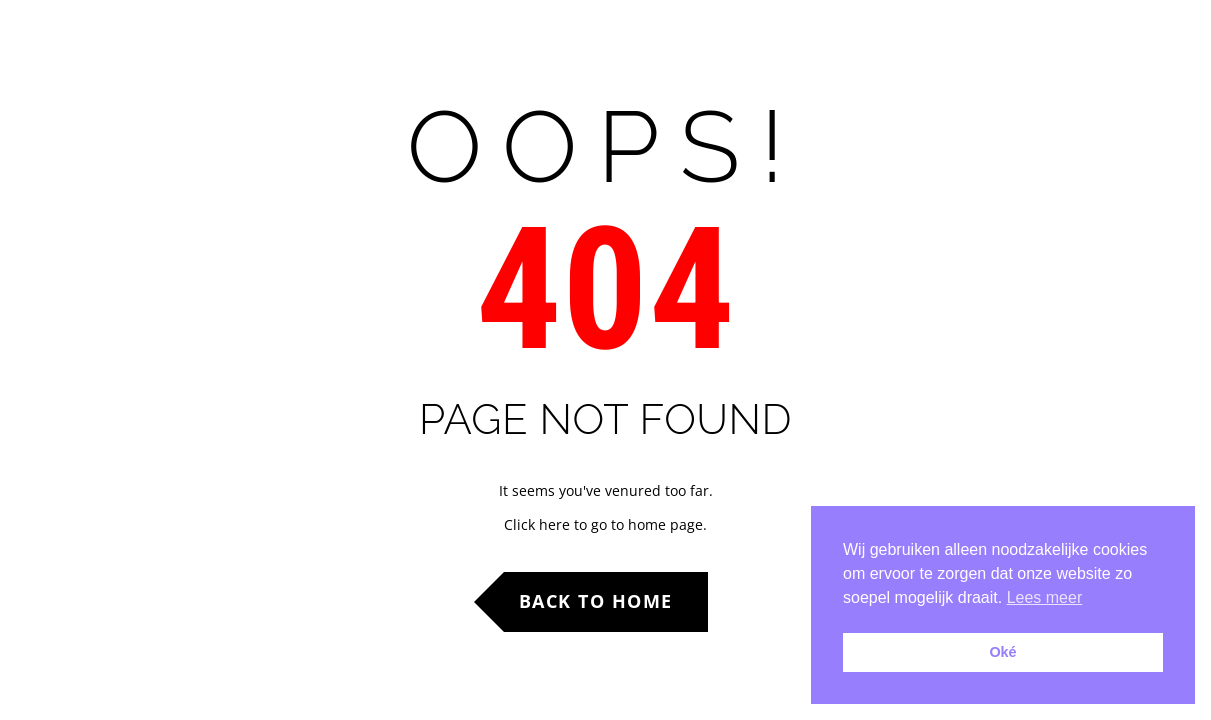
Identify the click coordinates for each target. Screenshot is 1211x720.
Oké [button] (1002, 652)
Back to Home (596, 601)
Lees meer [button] (1045, 597)
